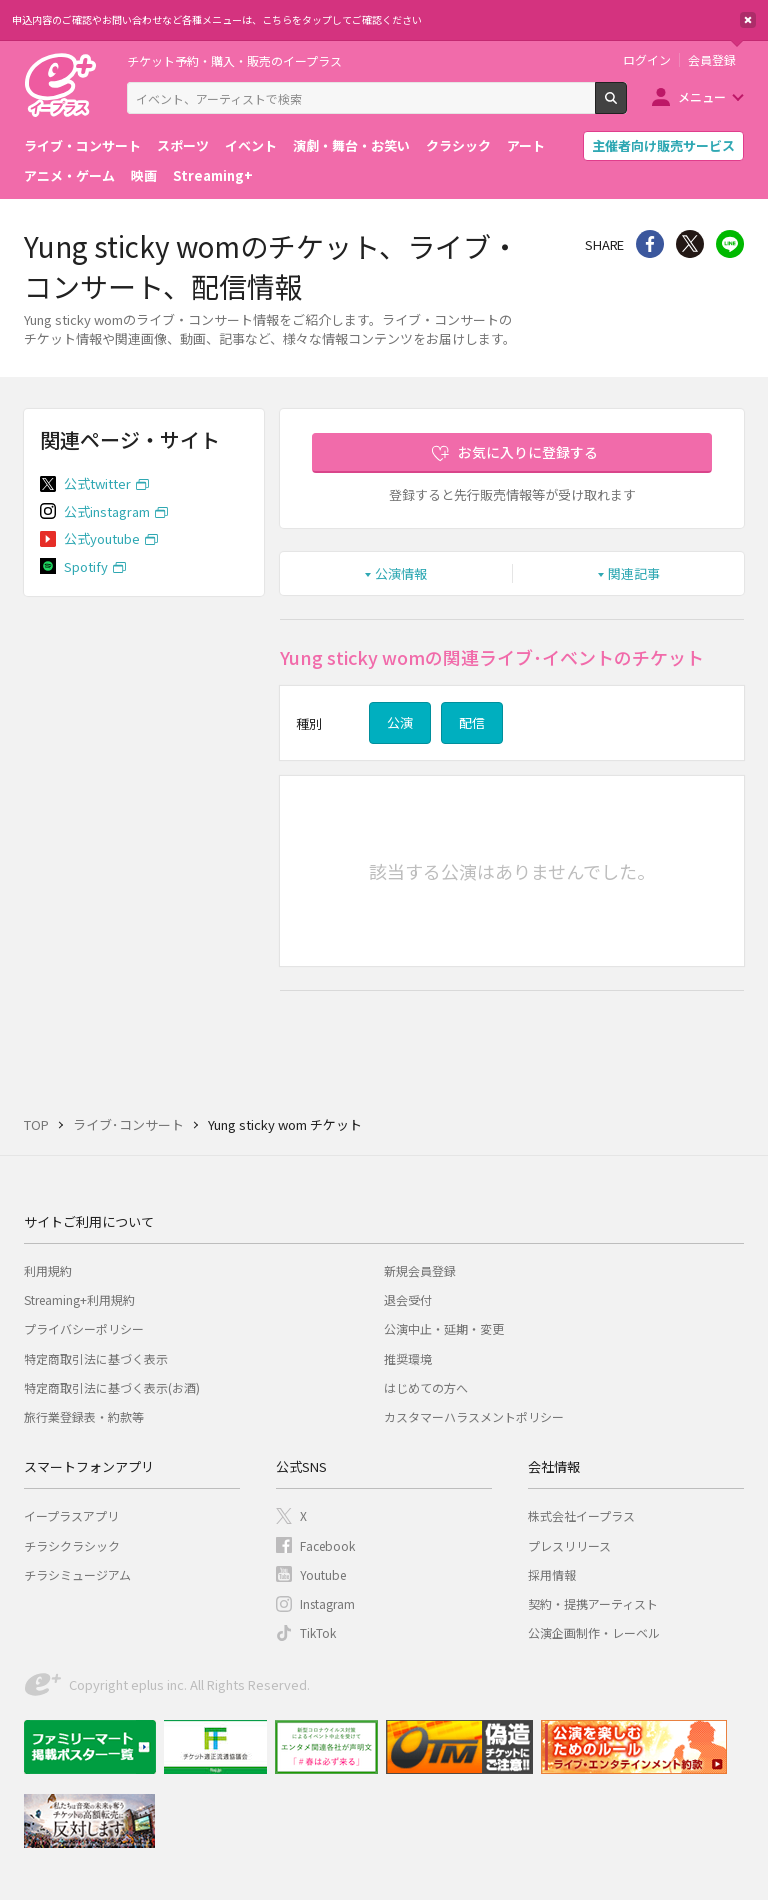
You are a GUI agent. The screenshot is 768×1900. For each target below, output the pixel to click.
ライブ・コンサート (82, 145)
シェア (650, 244)
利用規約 (48, 1270)
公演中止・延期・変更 (444, 1328)
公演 (400, 722)
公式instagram (107, 511)
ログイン (647, 60)
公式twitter (97, 483)
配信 (472, 722)
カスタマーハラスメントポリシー (474, 1416)
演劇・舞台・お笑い (351, 145)
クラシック (458, 145)
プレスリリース (569, 1545)
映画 (144, 175)
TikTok (318, 1632)
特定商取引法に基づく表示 (96, 1358)
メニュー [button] (702, 96)
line (730, 244)
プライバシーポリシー (84, 1328)
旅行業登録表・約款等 (84, 1416)
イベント (251, 145)
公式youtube (102, 538)
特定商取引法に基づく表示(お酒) (112, 1387)
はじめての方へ (426, 1387)
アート (526, 145)
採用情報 (552, 1574)
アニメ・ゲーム (69, 175)
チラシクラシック (72, 1545)
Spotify (86, 566)
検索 (626, 106)
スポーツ (183, 145)
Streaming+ (213, 175)
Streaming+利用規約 (79, 1299)
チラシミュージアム (77, 1574)
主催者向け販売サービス (663, 145)
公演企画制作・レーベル (594, 1632)
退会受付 (408, 1299)
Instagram (327, 1603)
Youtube (323, 1574)
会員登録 (712, 60)
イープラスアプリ (71, 1515)
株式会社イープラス (581, 1515)
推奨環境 (408, 1358)
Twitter (690, 244)
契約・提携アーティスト (593, 1603)
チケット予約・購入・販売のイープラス (234, 60)
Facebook (327, 1545)
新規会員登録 (420, 1270)
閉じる (748, 20)
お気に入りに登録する (528, 452)
